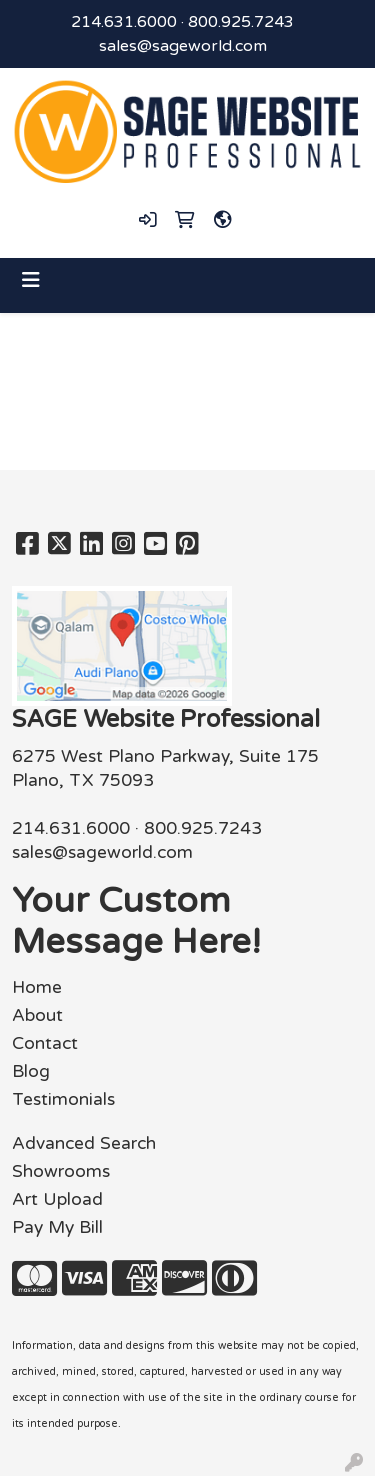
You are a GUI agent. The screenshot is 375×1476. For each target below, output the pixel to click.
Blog (31, 1071)
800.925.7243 (241, 22)
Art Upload (57, 1199)
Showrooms (61, 1171)
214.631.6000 (124, 22)
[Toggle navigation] (31, 280)
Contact (45, 1043)
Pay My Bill (57, 1227)
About (37, 1015)
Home (37, 987)
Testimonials (63, 1099)
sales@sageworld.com (183, 46)
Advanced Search (84, 1143)
